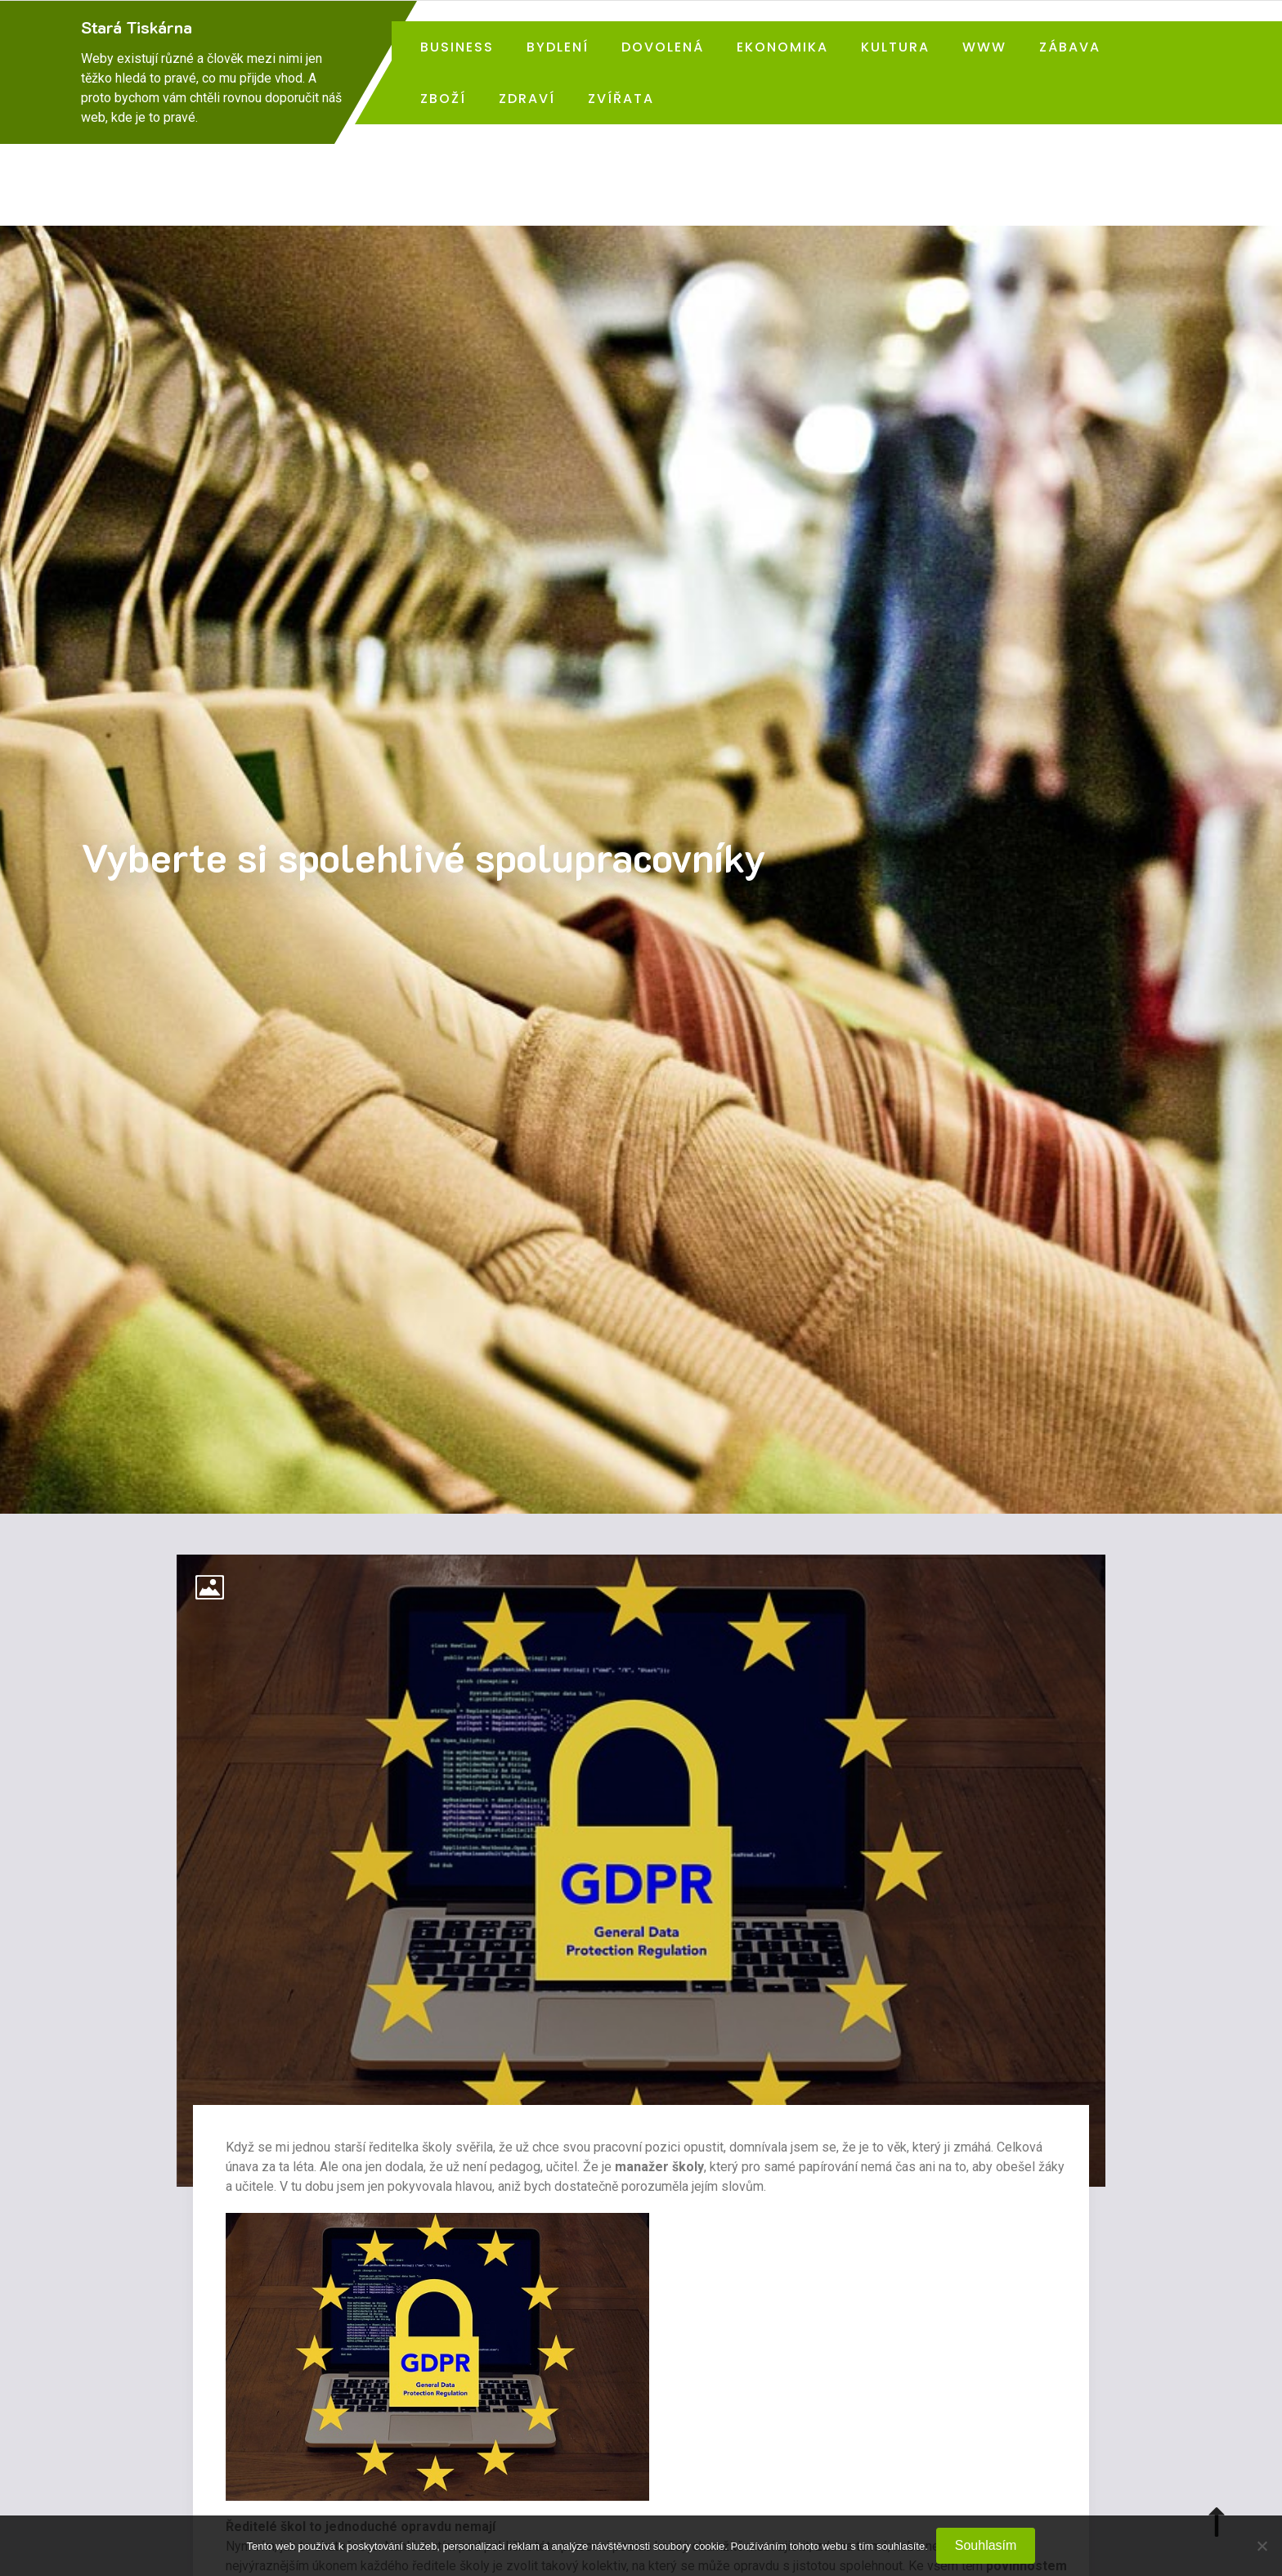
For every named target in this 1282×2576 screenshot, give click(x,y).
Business (457, 47)
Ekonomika (782, 47)
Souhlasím (986, 2545)
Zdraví (527, 98)
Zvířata (621, 98)
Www (984, 47)
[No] (1261, 2546)
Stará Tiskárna (136, 27)
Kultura (895, 47)
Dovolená (662, 47)
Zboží (443, 98)
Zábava (1069, 47)
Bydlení (558, 47)
